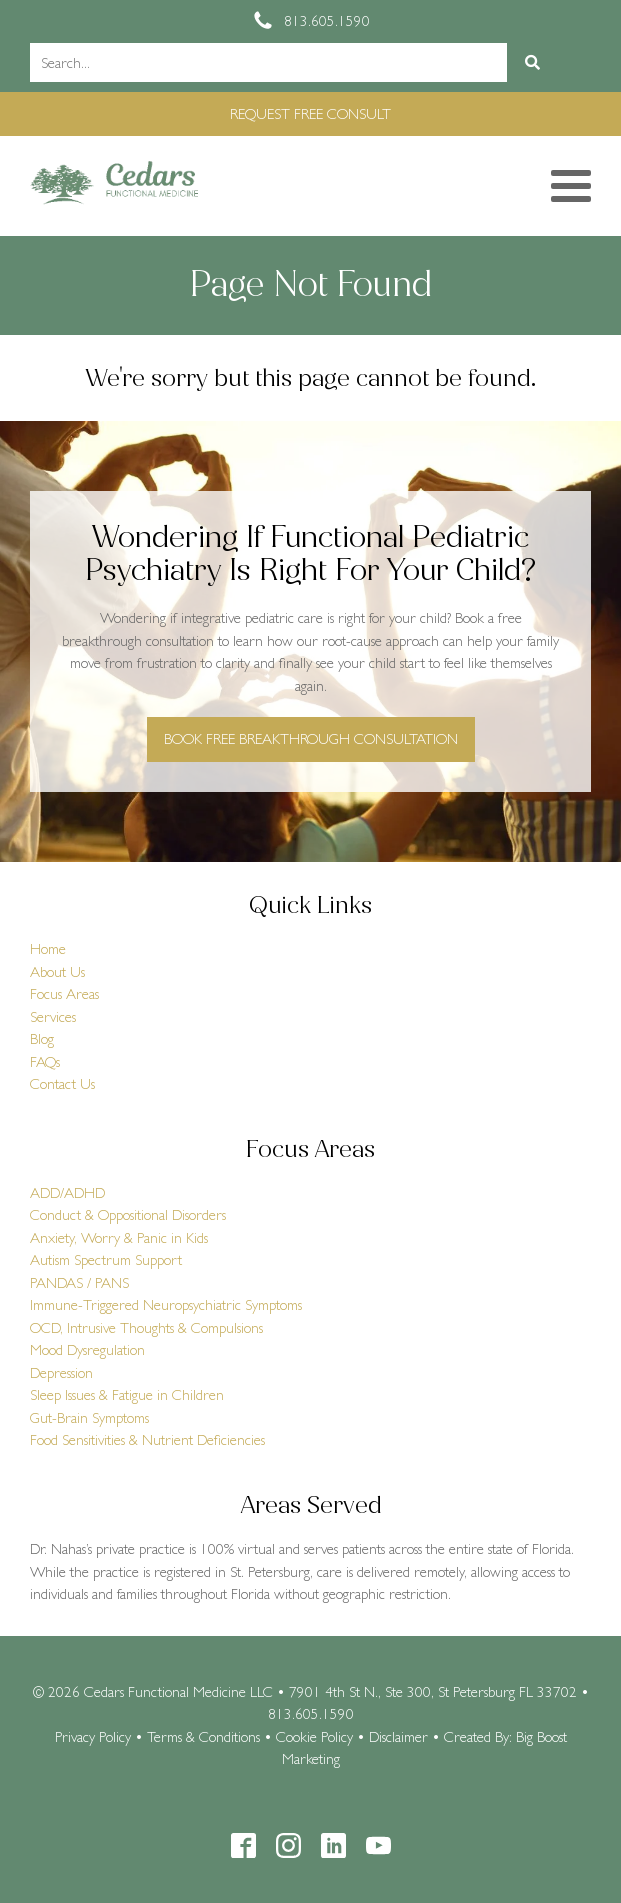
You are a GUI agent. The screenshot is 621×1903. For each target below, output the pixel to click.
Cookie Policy (314, 1736)
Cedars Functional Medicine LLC (178, 1691)
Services (53, 1016)
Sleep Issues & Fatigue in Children (127, 1394)
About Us (57, 971)
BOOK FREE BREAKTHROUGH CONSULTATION (311, 738)
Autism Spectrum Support (106, 1259)
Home (48, 948)
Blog (42, 1038)
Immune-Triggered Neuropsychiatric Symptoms (166, 1304)
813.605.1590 (311, 1713)
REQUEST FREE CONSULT (310, 113)
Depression (61, 1372)
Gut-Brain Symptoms (89, 1417)
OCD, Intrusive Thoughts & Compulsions (146, 1327)
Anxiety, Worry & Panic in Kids (119, 1237)
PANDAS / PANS (79, 1282)
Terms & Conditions (203, 1736)
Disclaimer (398, 1736)
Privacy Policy (93, 1736)
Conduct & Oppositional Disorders (128, 1214)
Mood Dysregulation (87, 1349)
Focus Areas (64, 993)
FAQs (45, 1061)
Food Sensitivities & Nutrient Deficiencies (147, 1439)
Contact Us (62, 1083)
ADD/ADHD (67, 1192)
